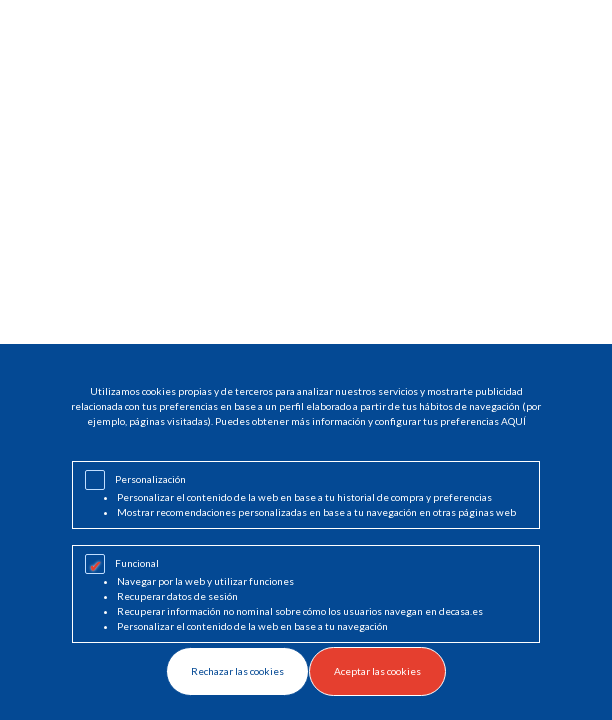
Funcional (137, 563)
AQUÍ (513, 421)
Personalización (150, 479)
